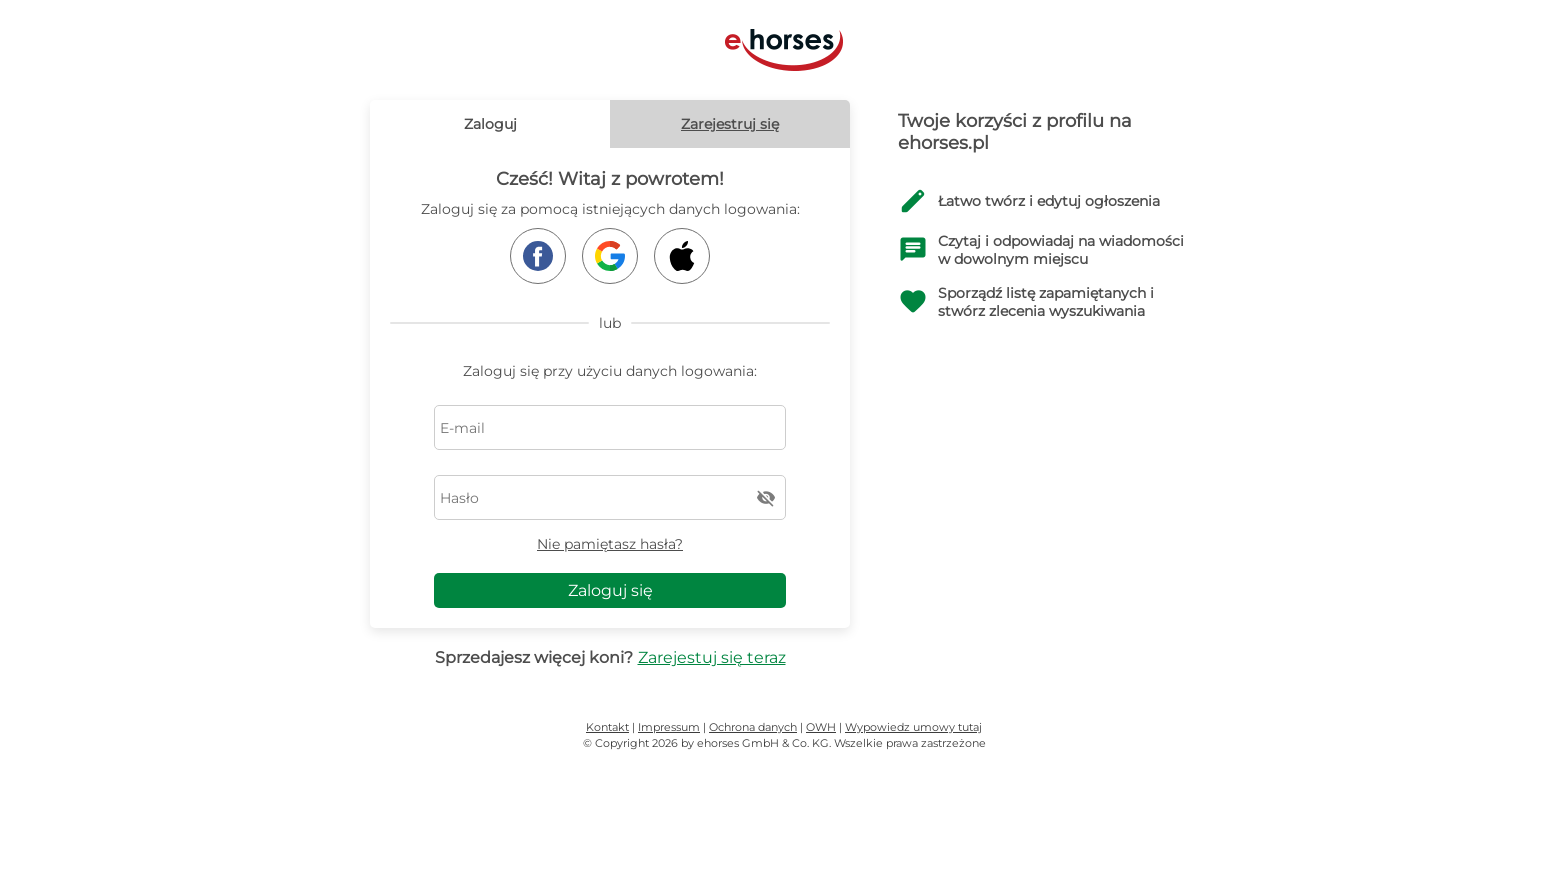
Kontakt (607, 727)
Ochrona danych (753, 727)
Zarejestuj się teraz (712, 657)
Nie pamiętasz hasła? (610, 544)
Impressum (669, 727)
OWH (821, 727)
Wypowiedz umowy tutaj (913, 727)
